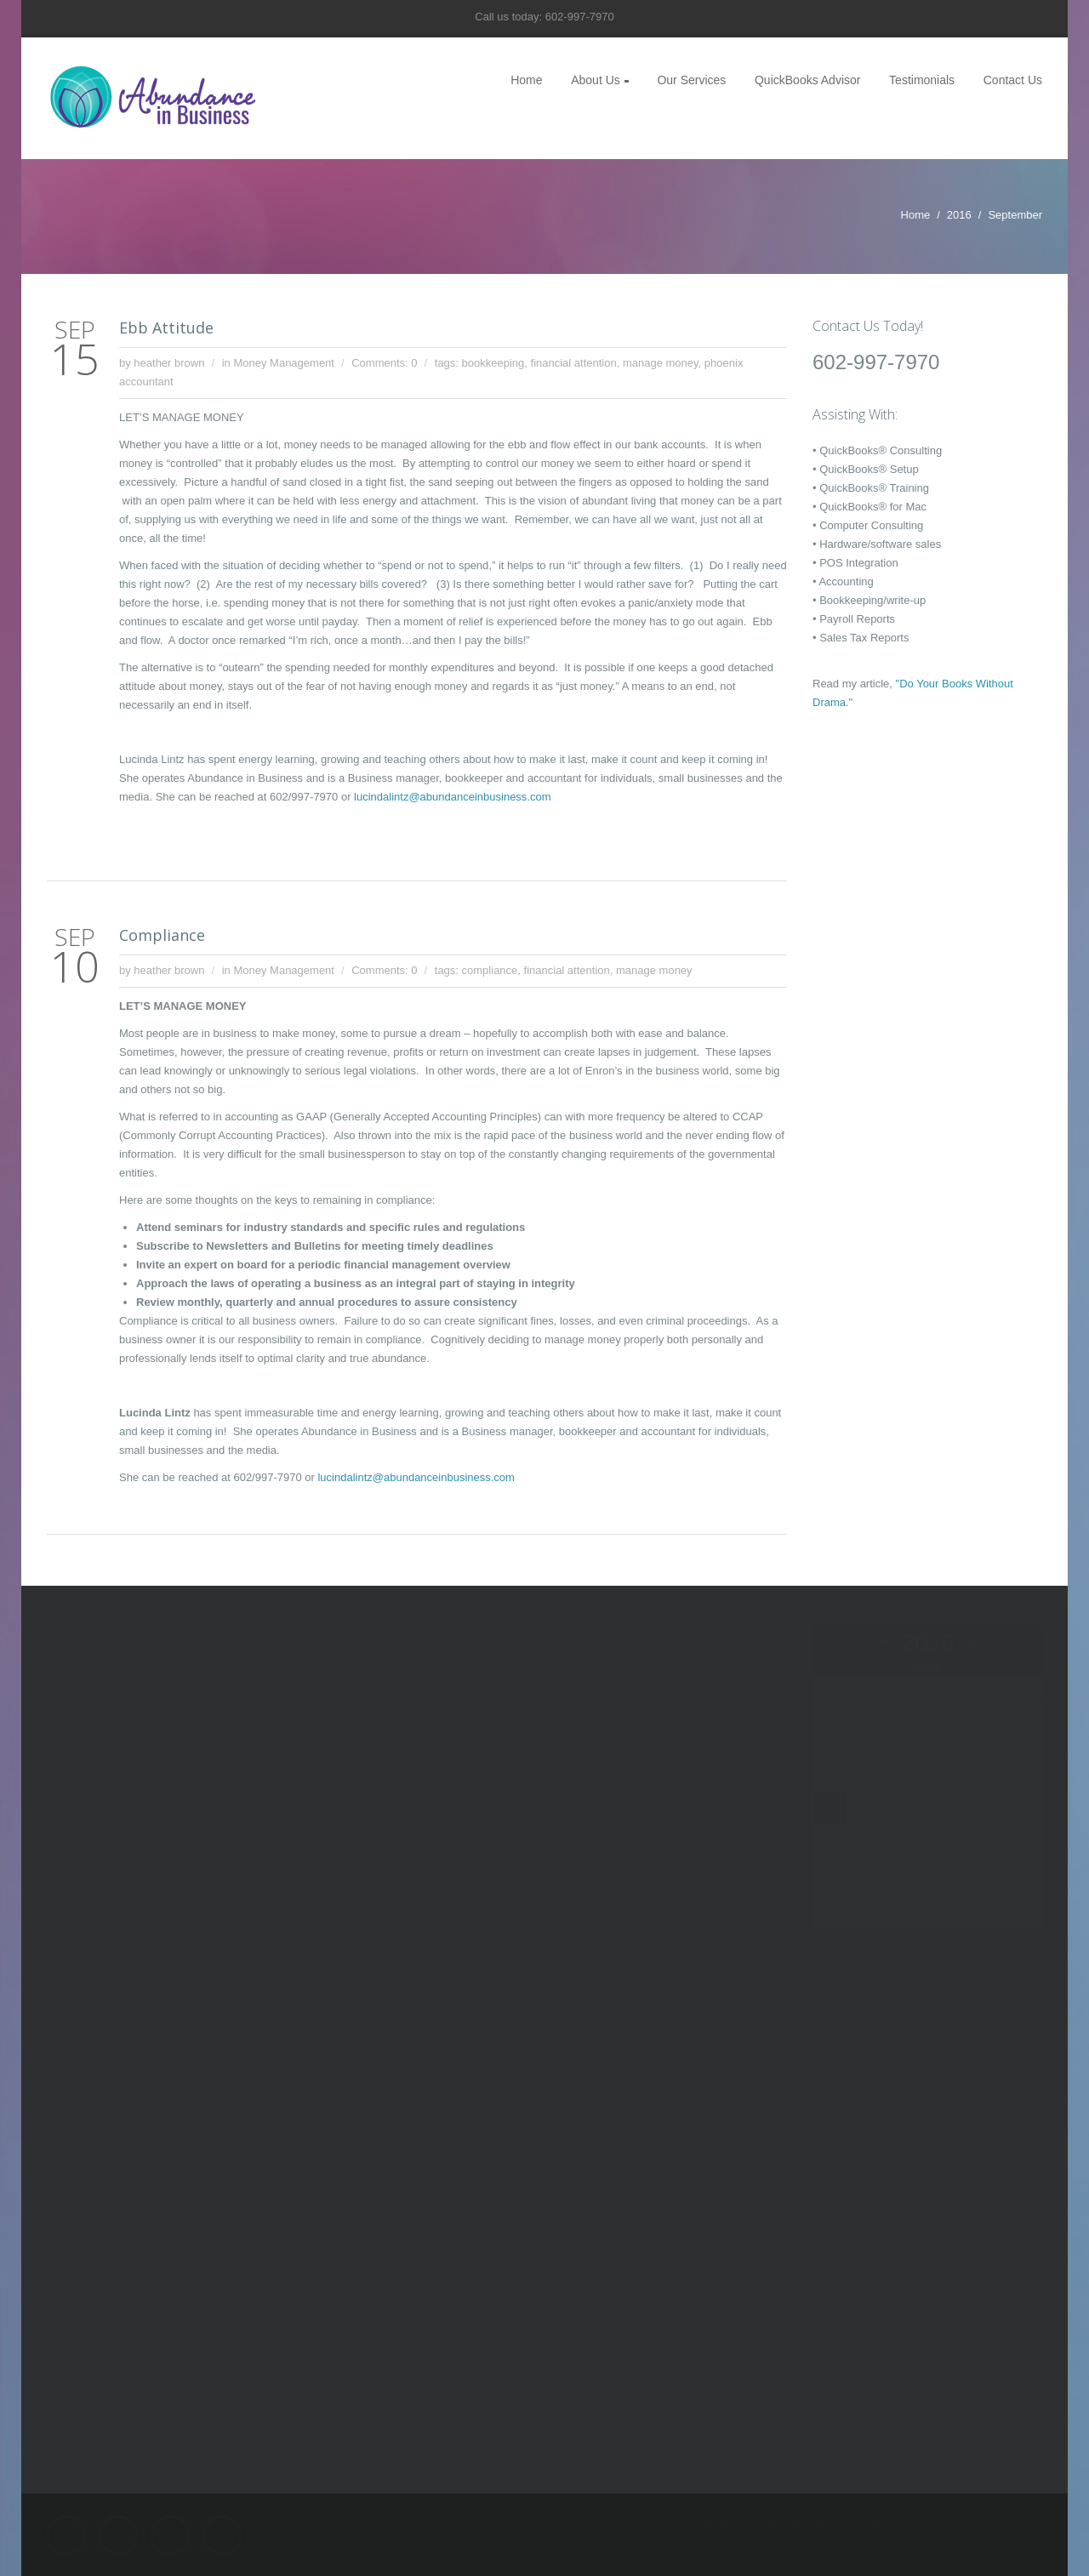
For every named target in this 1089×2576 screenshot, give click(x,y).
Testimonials (922, 80)
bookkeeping (493, 362)
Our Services (691, 80)
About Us (595, 80)
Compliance (162, 935)
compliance (490, 970)
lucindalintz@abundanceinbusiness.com (452, 796)
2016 (959, 214)
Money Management (283, 362)
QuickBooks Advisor (808, 80)
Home (526, 80)
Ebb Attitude (166, 327)
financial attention (574, 362)
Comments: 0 (384, 362)
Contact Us (1013, 80)
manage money (660, 362)
